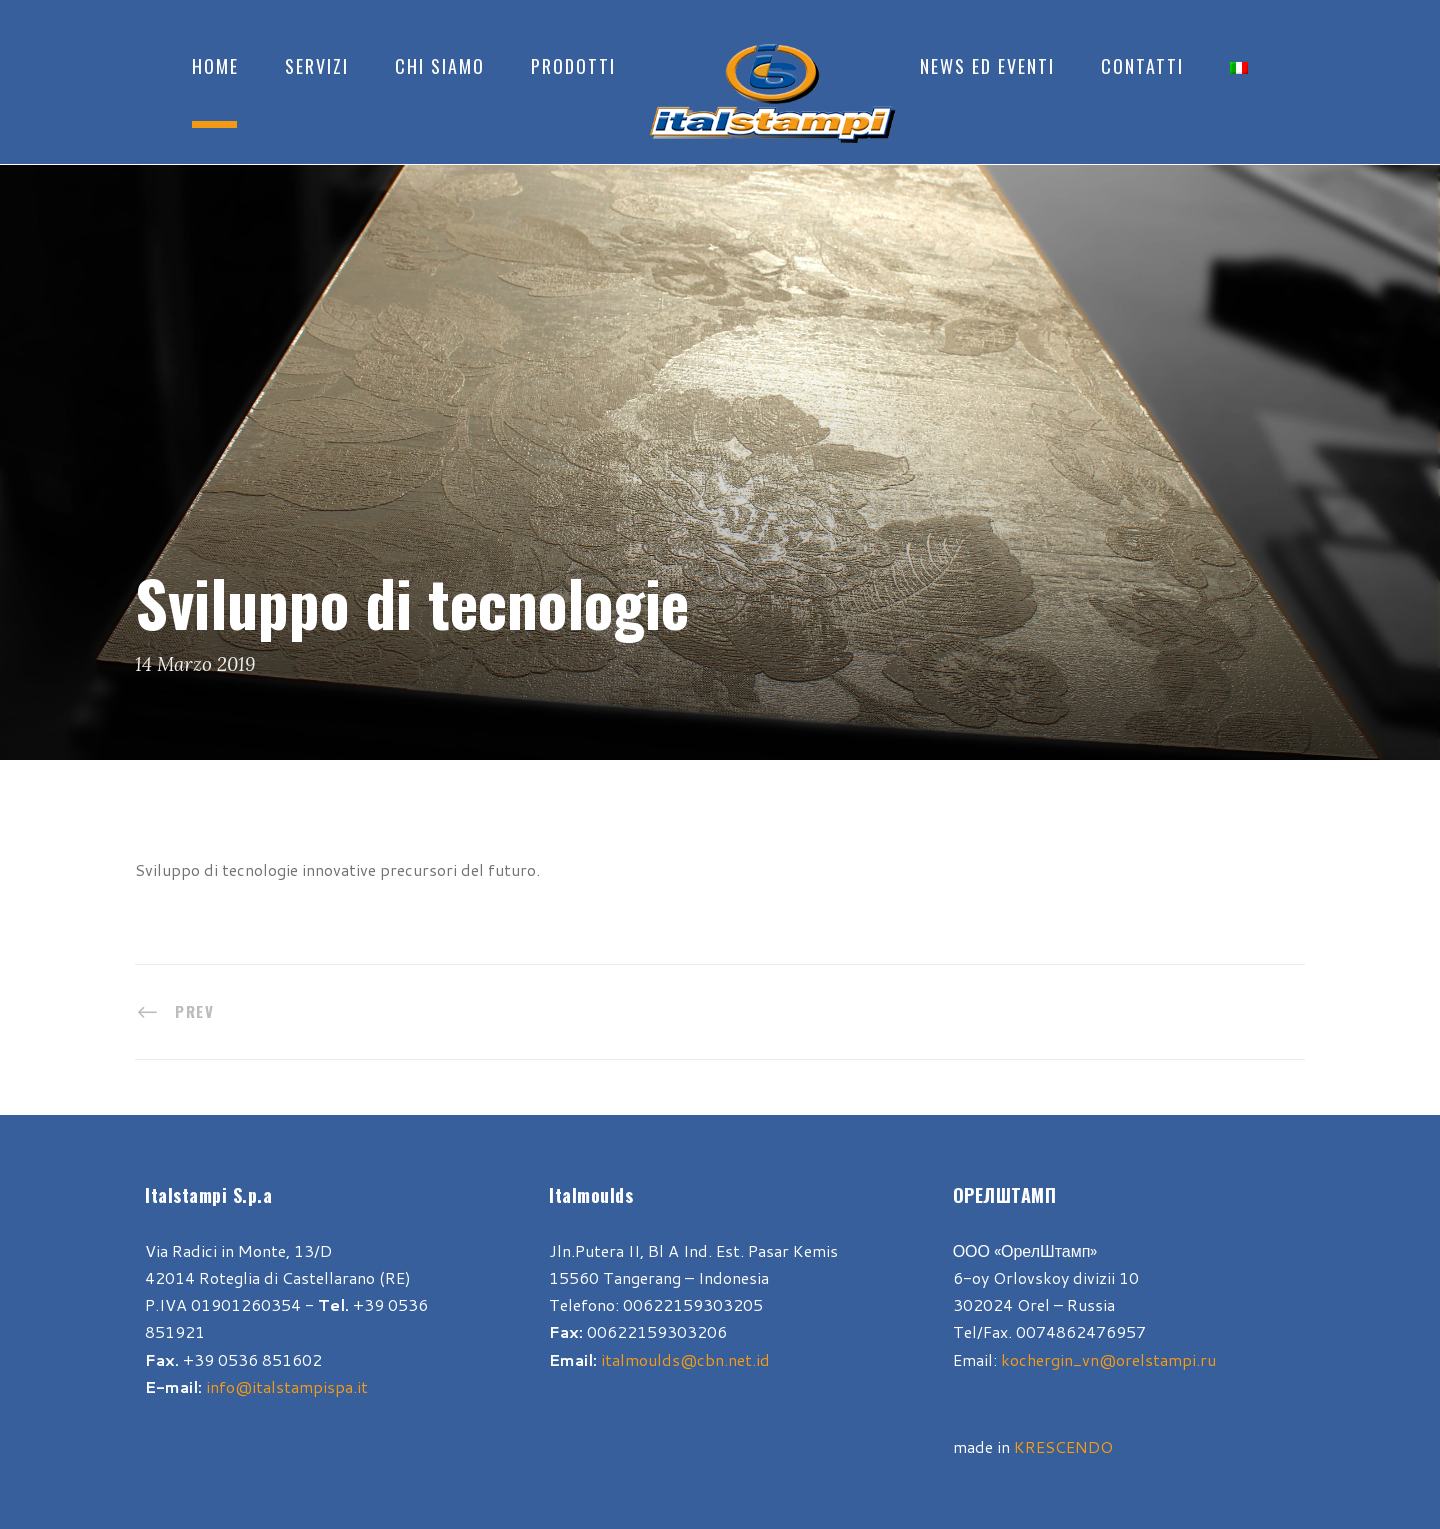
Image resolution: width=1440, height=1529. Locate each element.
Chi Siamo (440, 66)
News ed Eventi (987, 66)
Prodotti (573, 66)
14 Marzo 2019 (195, 664)
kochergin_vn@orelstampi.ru (1108, 1359)
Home (215, 66)
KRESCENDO (1063, 1446)
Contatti (1142, 66)
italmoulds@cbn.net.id (685, 1359)
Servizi (317, 66)
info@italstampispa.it (287, 1386)
